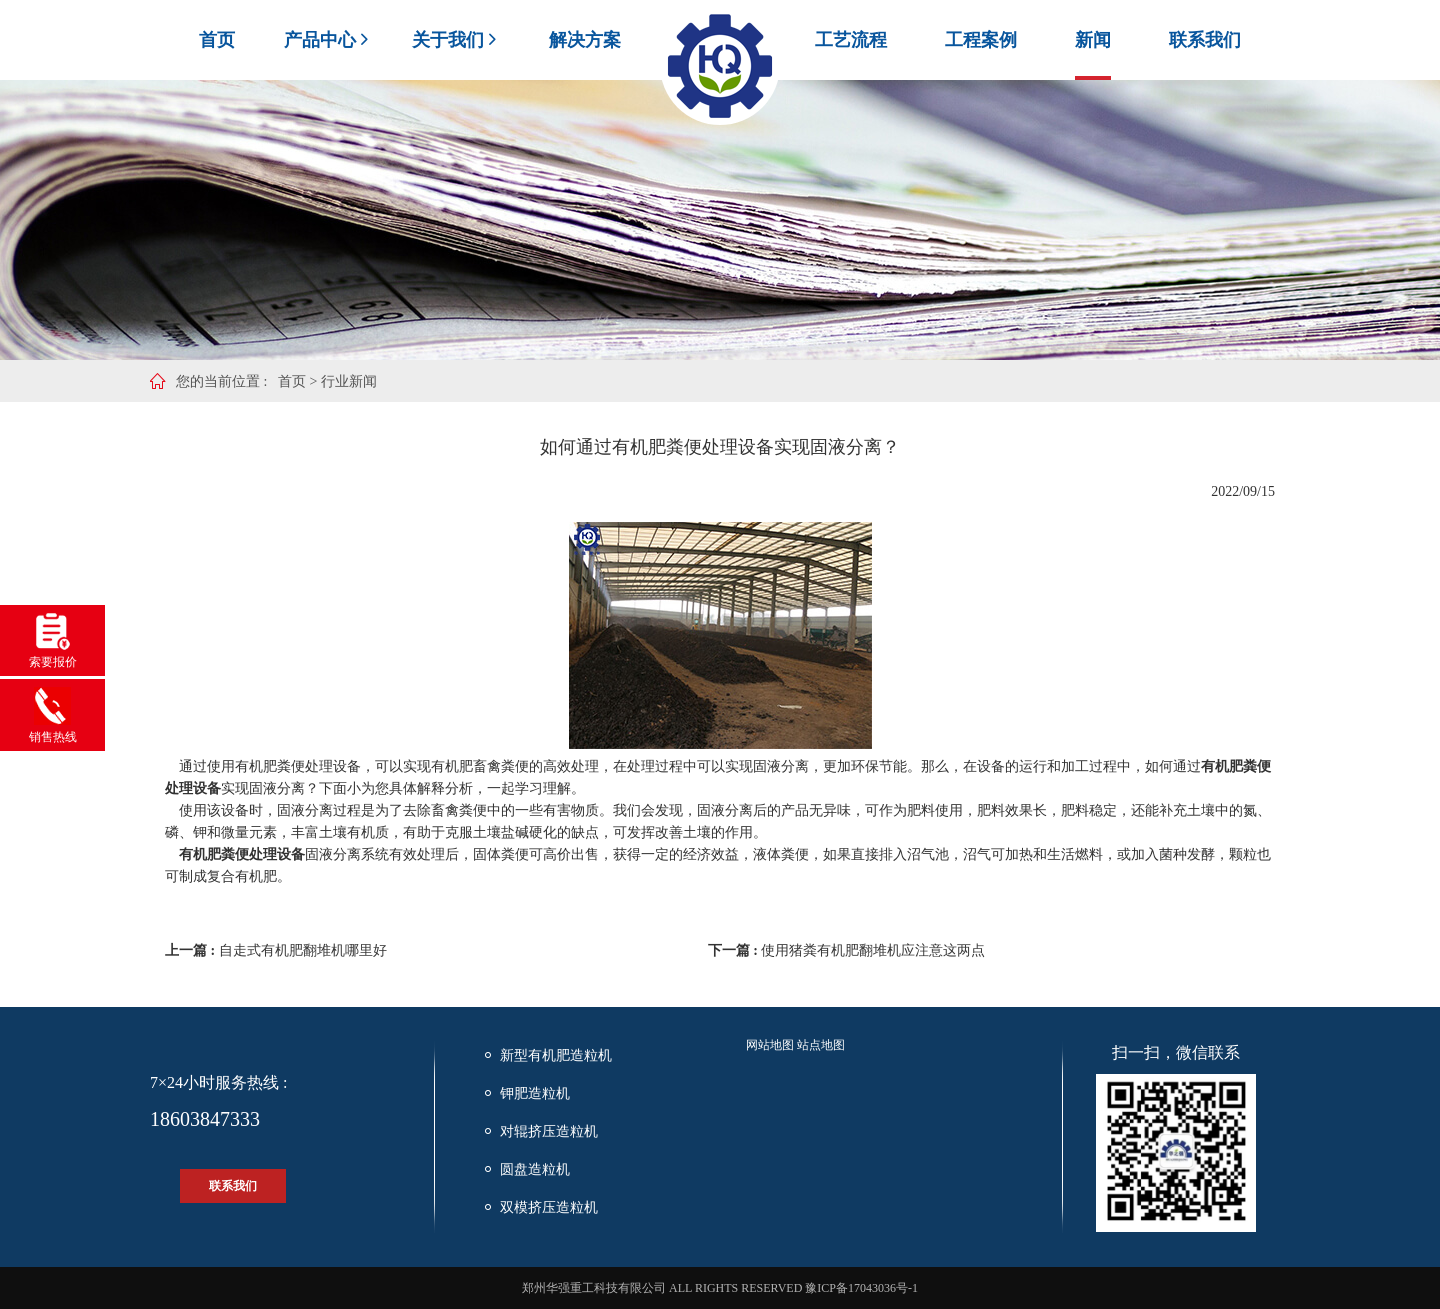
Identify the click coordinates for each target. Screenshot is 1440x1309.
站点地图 (821, 1045)
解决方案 (585, 40)
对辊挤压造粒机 (549, 1131)
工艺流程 (851, 40)
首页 (217, 40)
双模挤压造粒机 (549, 1207)
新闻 (1093, 40)
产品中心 (328, 40)
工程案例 (981, 40)
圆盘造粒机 (535, 1169)
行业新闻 (349, 381)
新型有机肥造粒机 (556, 1055)
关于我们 (456, 40)
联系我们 (1205, 40)
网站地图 (770, 1045)
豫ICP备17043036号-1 (861, 1288)
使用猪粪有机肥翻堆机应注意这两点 (873, 950)
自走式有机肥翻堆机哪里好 (303, 950)
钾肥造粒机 (535, 1093)
